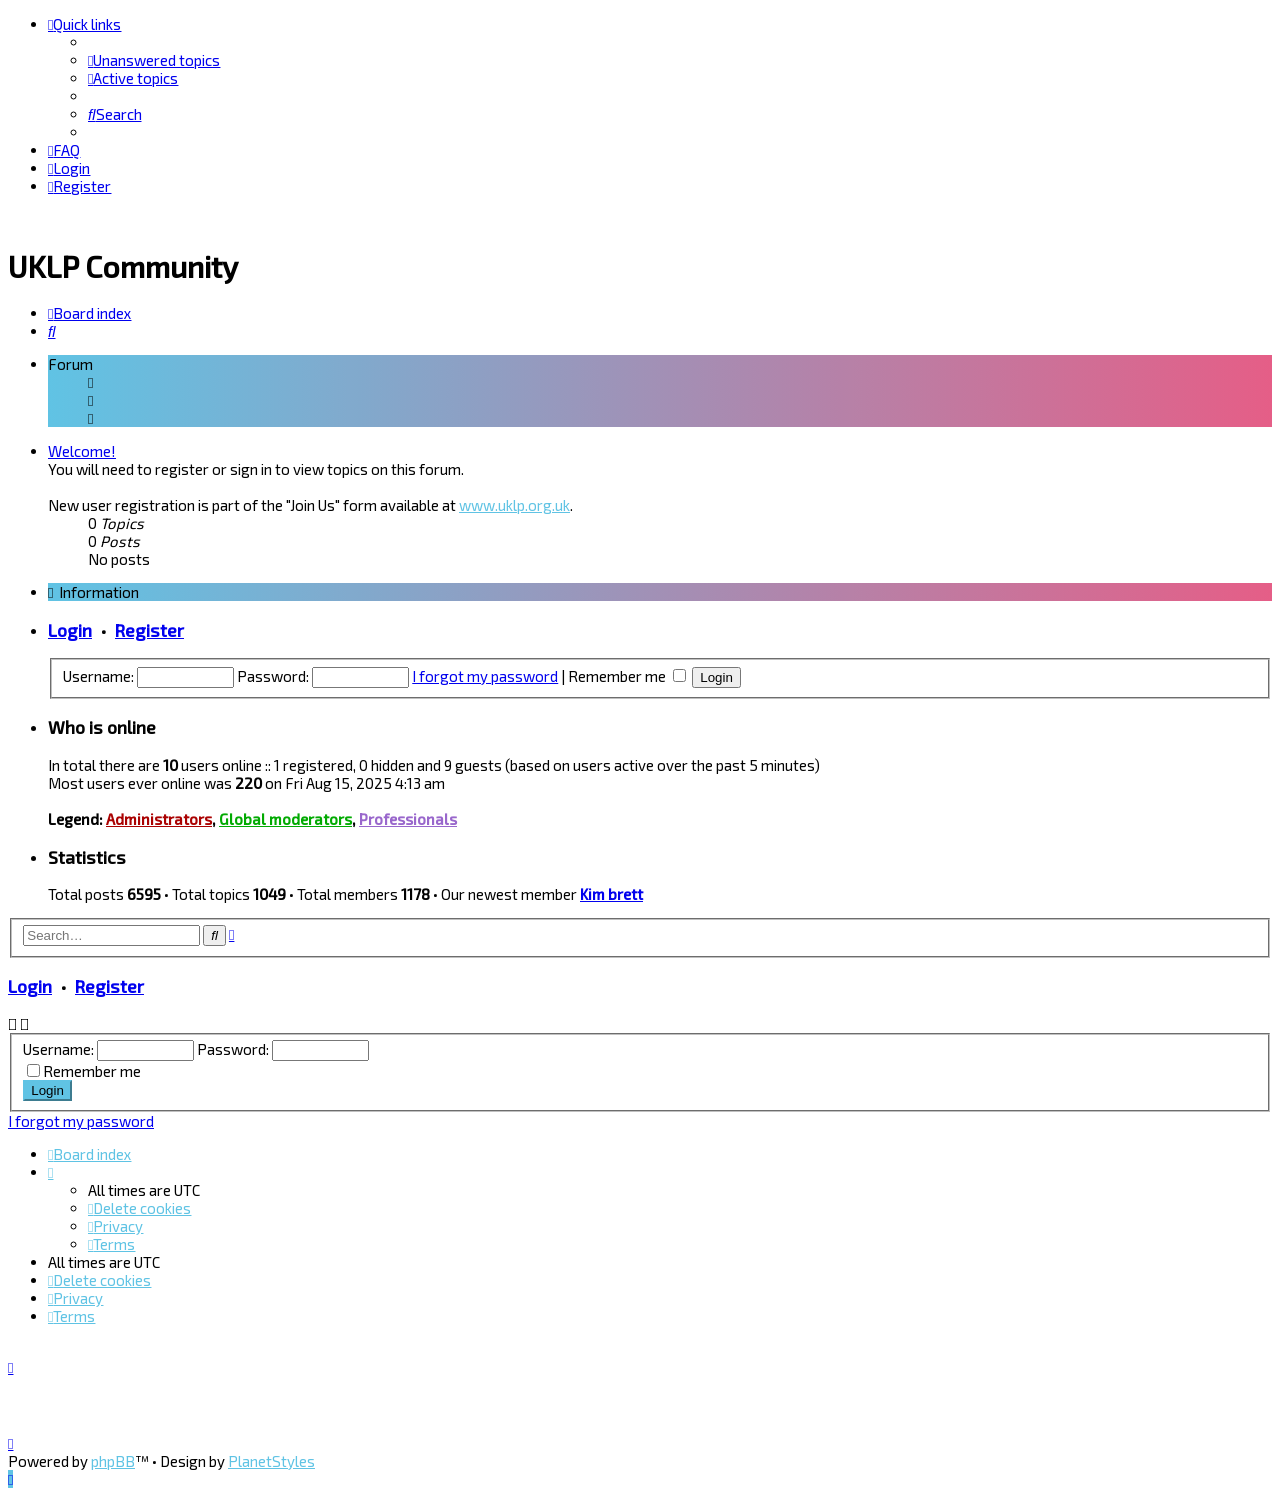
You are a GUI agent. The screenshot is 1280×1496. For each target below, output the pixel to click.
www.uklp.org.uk (514, 502)
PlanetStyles (271, 1461)
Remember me (627, 672)
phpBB (113, 1461)
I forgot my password (485, 672)
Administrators (159, 816)
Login (70, 626)
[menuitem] (154, 60)
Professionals (408, 816)
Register (149, 626)
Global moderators (285, 816)
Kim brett (611, 891)
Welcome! (82, 448)
